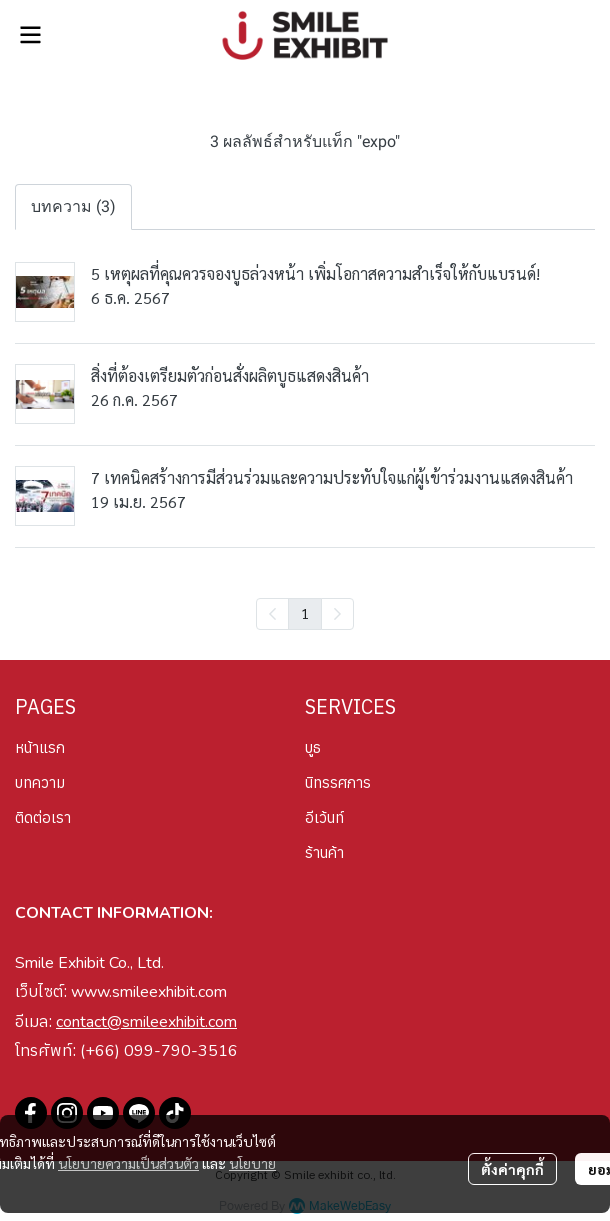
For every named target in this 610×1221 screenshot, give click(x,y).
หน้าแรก (40, 747)
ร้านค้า (324, 852)
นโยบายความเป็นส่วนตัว (128, 1163)
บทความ (40, 782)
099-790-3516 (181, 1051)
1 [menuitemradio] (305, 613)
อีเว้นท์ (324, 817)
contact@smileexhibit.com (146, 1022)
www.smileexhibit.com (149, 992)
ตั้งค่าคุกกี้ (512, 1169)
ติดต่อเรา (43, 817)
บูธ (313, 747)
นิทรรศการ (338, 782)
